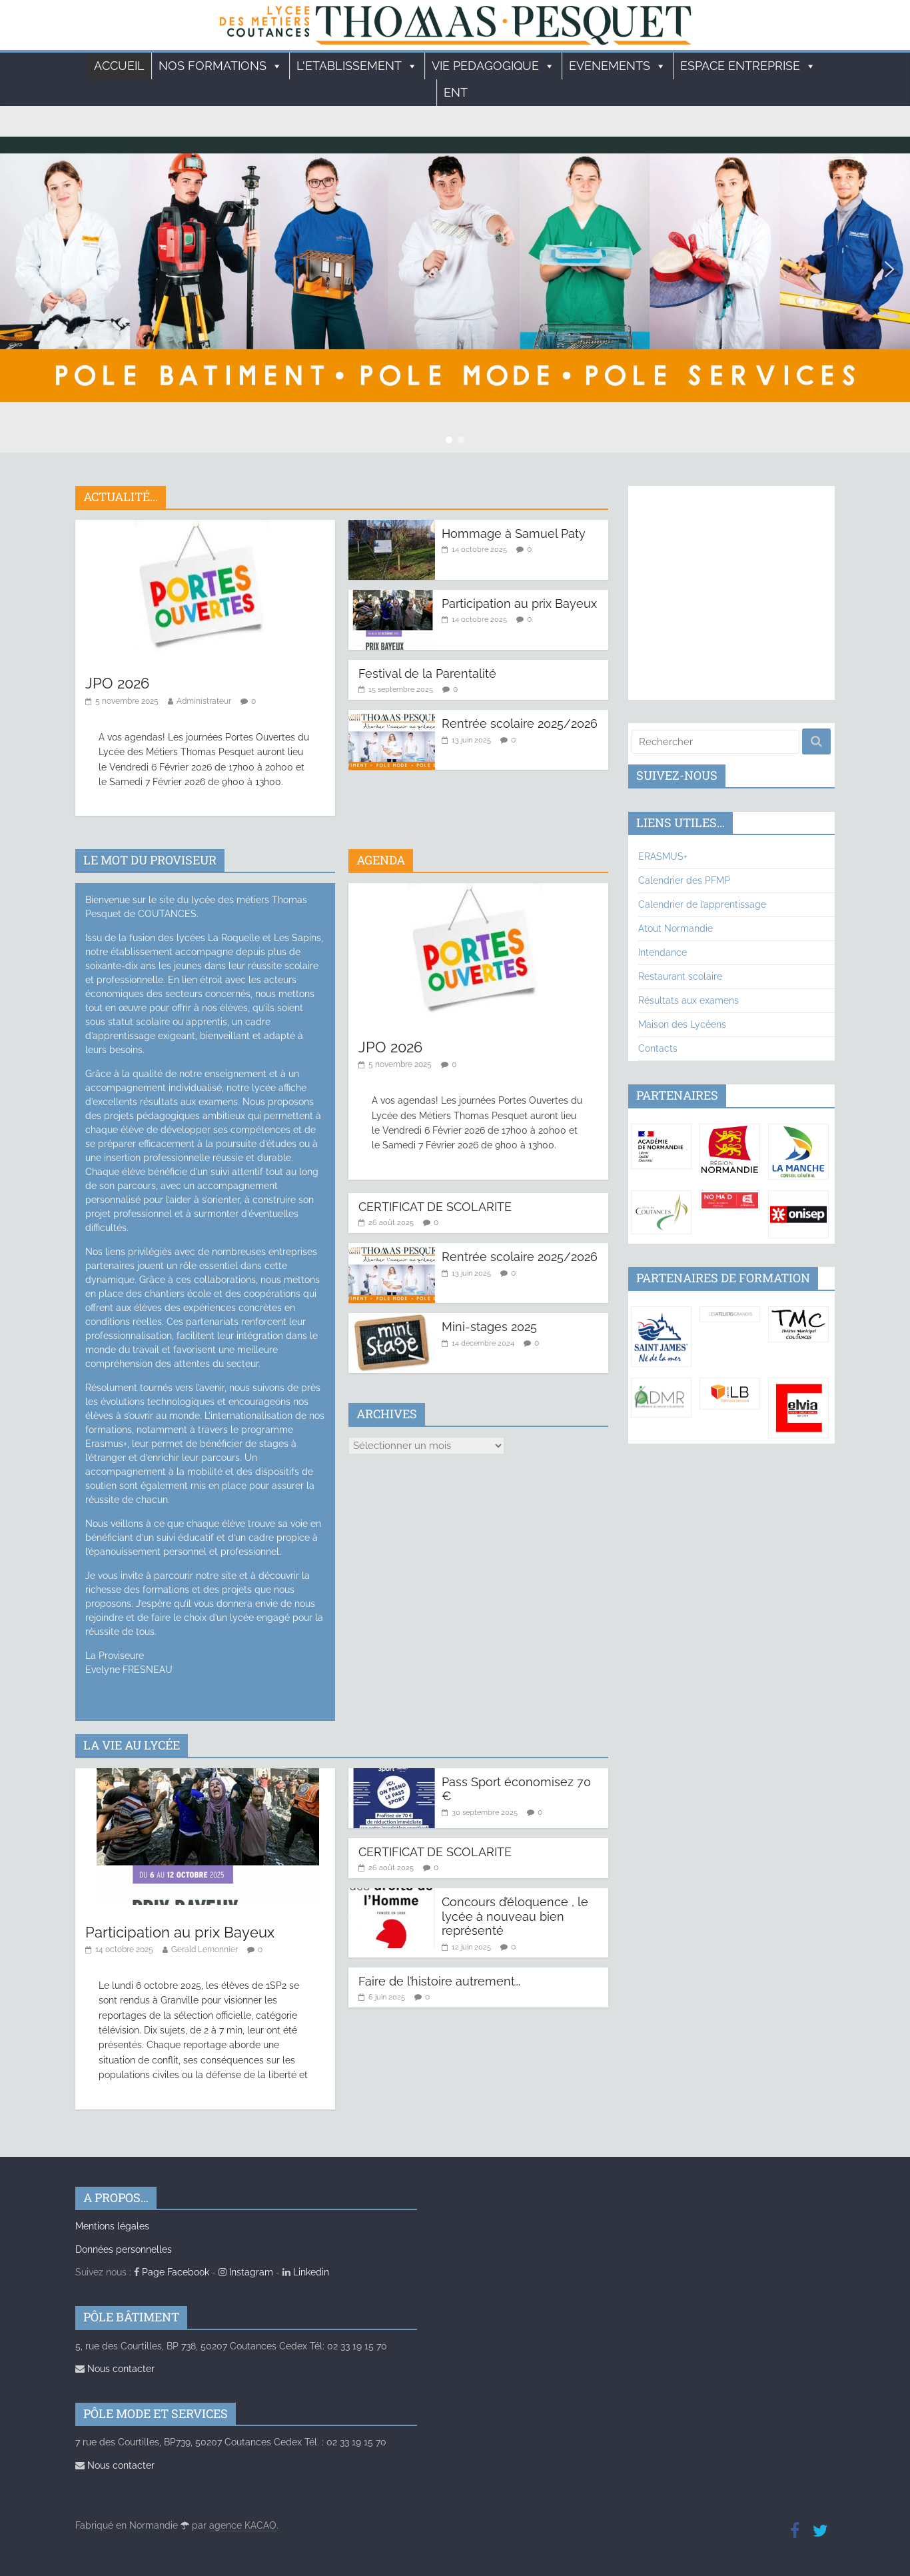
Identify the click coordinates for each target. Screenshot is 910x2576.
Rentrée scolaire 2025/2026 (520, 723)
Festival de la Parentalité (427, 673)
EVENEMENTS (617, 66)
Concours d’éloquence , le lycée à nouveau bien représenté (515, 1916)
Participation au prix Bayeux (519, 604)
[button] (20, 269)
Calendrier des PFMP (684, 880)
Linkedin (305, 2272)
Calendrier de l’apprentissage (702, 904)
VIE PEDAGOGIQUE (493, 66)
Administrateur (204, 701)
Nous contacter (115, 2368)
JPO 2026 (117, 683)
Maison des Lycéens (682, 1024)
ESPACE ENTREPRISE (748, 66)
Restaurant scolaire (680, 976)
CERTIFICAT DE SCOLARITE (435, 1207)
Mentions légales (112, 2226)
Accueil (119, 66)
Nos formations (220, 66)
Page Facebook (171, 2272)
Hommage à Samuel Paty (514, 534)
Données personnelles (123, 2249)
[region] (455, 269)
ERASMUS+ (662, 856)
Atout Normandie (675, 928)
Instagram (246, 2272)
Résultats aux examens (688, 1000)
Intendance (662, 952)
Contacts (658, 1048)
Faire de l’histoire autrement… (439, 1981)
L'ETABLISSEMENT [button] (357, 66)
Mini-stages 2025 (489, 1327)
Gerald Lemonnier (204, 1949)
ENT (456, 92)
